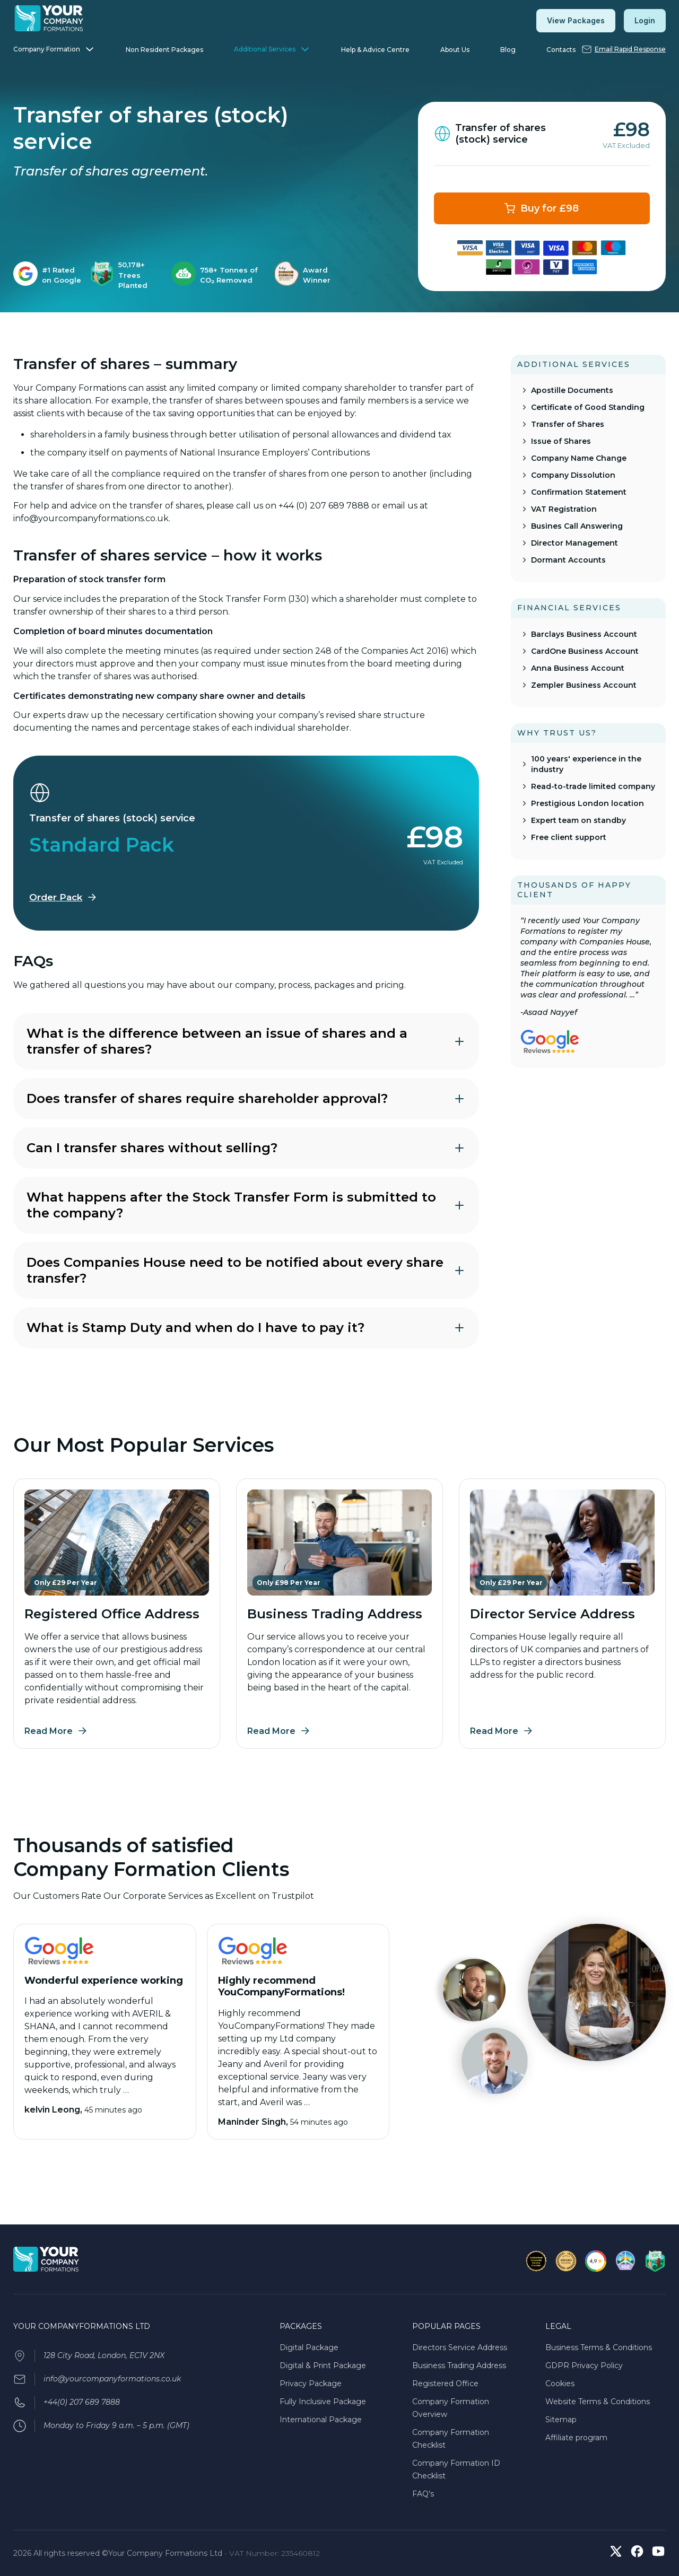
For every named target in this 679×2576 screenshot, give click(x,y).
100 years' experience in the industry (586, 764)
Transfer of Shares (567, 424)
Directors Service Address (459, 2347)
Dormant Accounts (568, 560)
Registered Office (445, 2383)
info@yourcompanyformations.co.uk (112, 2379)
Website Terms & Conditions (597, 2401)
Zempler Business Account (584, 685)
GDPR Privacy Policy (584, 2365)
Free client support (568, 837)
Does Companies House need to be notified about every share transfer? (246, 1270)
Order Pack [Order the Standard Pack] (55, 897)
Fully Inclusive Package (323, 2401)
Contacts (561, 50)
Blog (508, 50)
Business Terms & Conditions (598, 2347)
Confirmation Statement (578, 492)
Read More (48, 1731)
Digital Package (309, 2347)
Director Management (574, 543)
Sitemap (561, 2419)
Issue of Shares (561, 441)
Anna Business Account (577, 668)
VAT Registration (564, 509)
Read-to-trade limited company (593, 786)
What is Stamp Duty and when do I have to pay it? (246, 1327)
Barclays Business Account (584, 634)
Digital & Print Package (323, 2365)
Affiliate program (576, 2437)
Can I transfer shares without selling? (246, 1147)
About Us (454, 50)
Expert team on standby (578, 820)
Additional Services (264, 49)
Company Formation (46, 49)
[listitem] (48, 275)
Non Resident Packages (164, 50)
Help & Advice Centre (375, 50)
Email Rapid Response (630, 49)
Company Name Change (578, 458)
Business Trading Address (459, 2365)
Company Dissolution (573, 475)
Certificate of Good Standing (588, 407)
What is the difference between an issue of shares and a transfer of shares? (246, 1041)
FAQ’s (423, 2494)
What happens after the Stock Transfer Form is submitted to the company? (246, 1205)
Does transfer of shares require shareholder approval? (246, 1098)
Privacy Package (311, 2383)
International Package (321, 2419)
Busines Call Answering (577, 526)
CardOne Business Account (585, 651)
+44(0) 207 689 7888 (81, 2402)
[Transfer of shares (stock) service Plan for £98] (542, 208)
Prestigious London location (587, 803)
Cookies (559, 2383)
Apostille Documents (572, 390)
